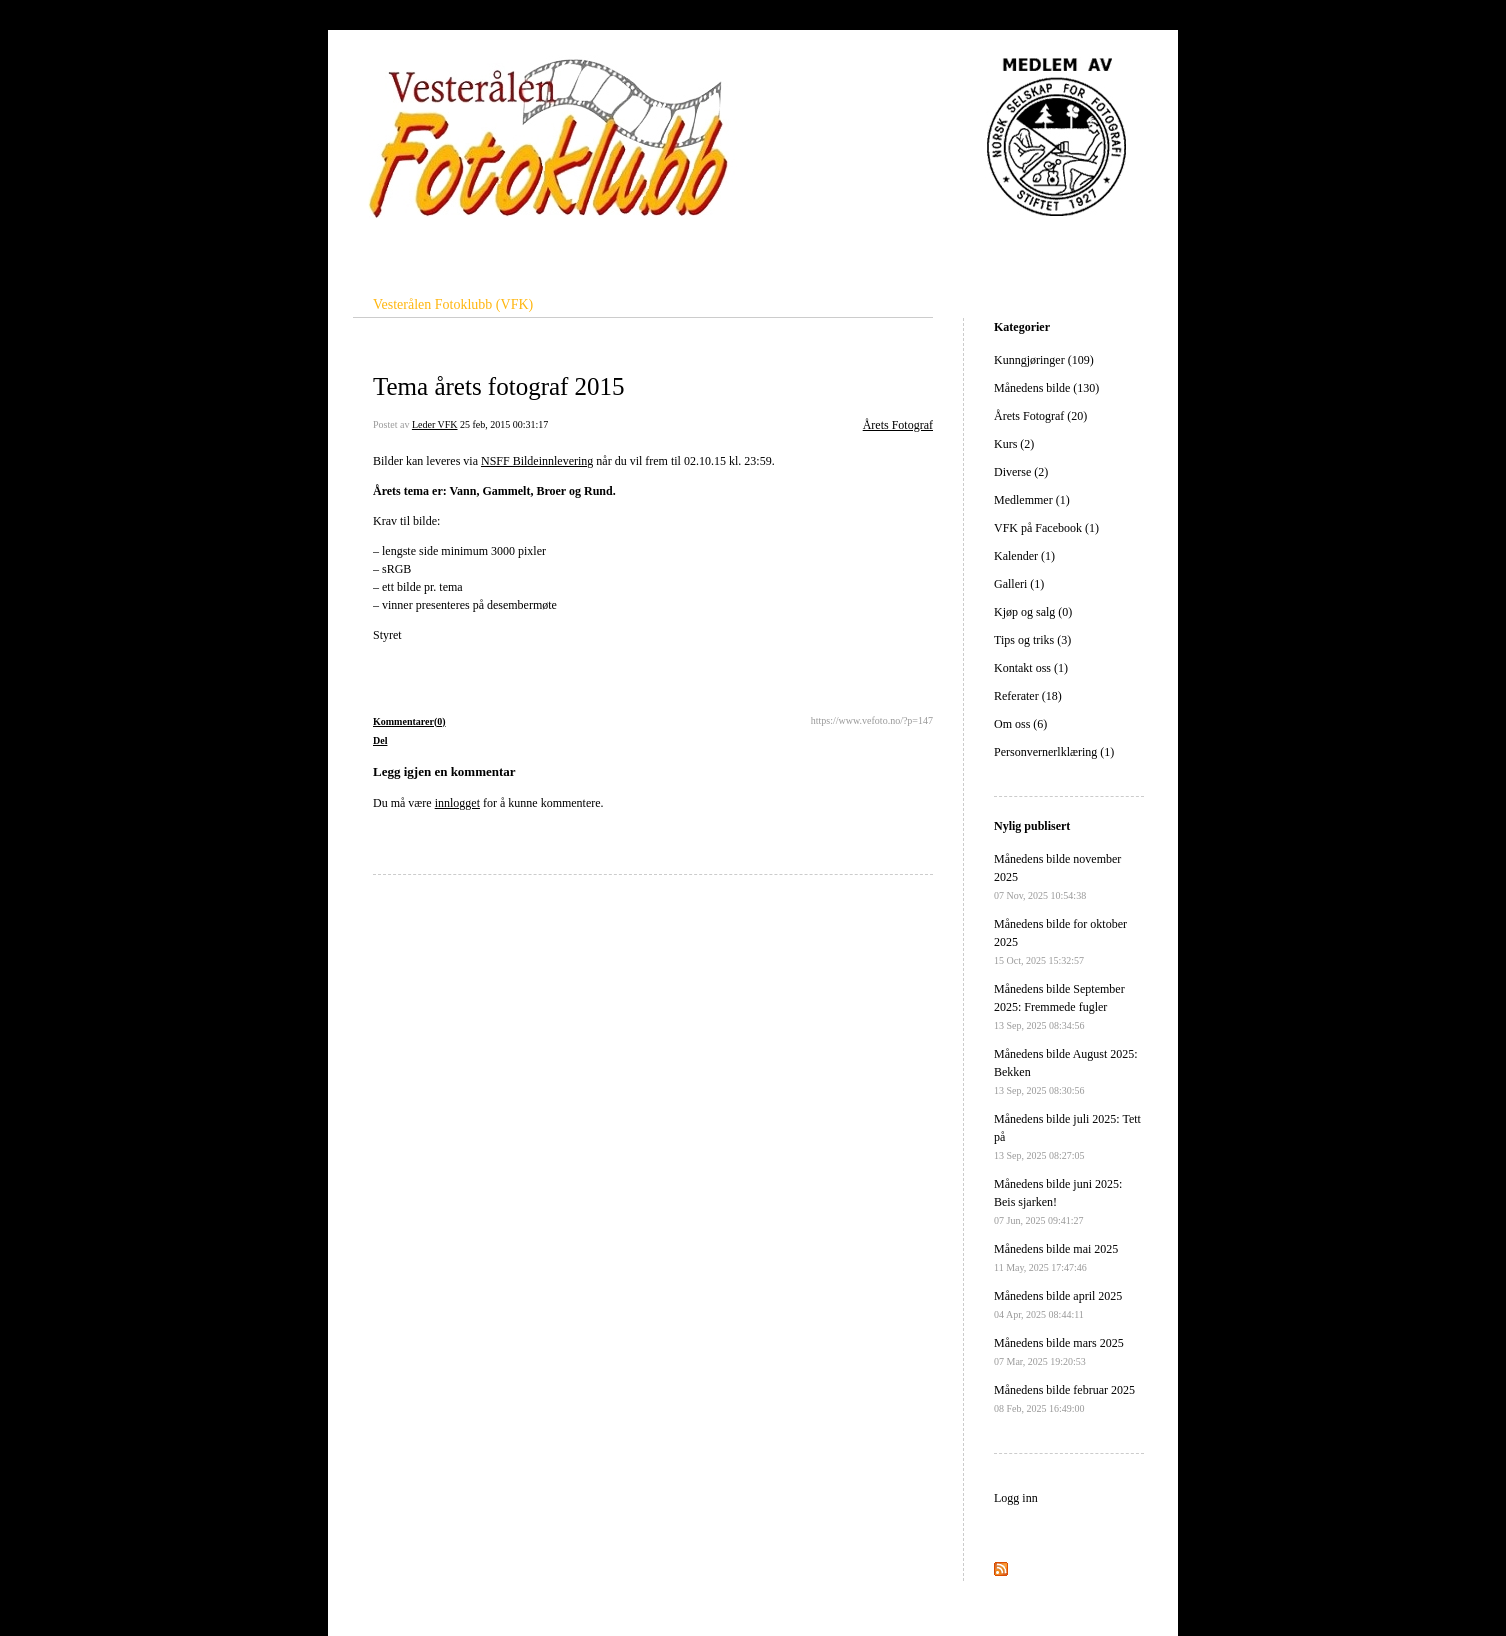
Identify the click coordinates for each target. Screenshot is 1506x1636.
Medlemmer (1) (1032, 500)
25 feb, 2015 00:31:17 (504, 424)
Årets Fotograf (898, 425)
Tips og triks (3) (1032, 640)
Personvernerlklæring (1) (1054, 752)
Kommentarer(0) (409, 721)
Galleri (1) (1019, 584)
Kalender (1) (1024, 556)
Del (380, 740)
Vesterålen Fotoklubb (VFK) (453, 304)
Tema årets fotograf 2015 (499, 386)
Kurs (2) (1014, 444)
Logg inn (1016, 1498)
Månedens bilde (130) (1046, 388)
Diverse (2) (1021, 472)
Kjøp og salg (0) (1033, 612)
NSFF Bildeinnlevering (537, 461)
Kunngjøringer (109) (1044, 360)
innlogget (457, 803)
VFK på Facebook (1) (1046, 528)
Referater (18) (1028, 696)
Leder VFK (435, 424)
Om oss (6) (1020, 724)
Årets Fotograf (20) (1040, 416)
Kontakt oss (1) (1031, 668)
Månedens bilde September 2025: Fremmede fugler (1059, 1006)
